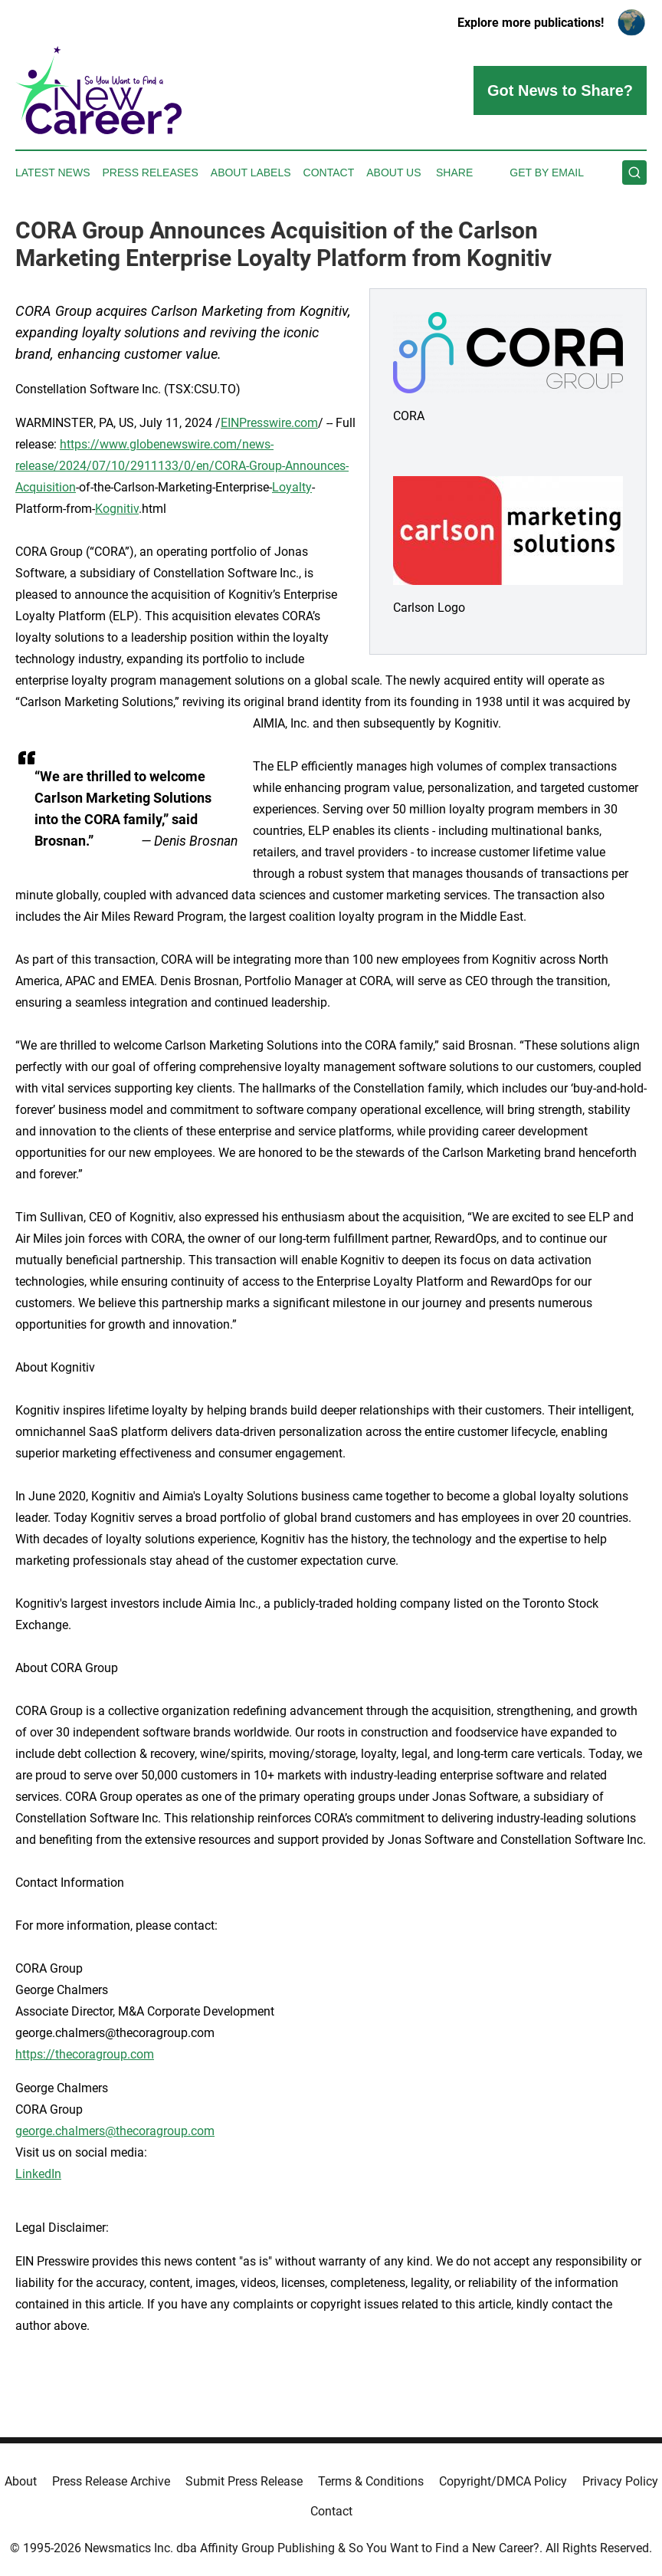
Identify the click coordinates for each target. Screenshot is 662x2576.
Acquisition (45, 487)
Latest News (52, 172)
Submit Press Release (244, 2481)
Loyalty (292, 487)
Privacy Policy (620, 2481)
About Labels (251, 172)
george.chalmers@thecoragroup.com (115, 2131)
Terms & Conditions (371, 2481)
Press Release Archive (111, 2481)
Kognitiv (117, 508)
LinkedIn (38, 2174)
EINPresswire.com (269, 423)
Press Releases (150, 172)
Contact (329, 172)
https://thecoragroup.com (84, 2054)
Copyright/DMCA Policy (503, 2481)
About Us (393, 172)
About (21, 2481)
